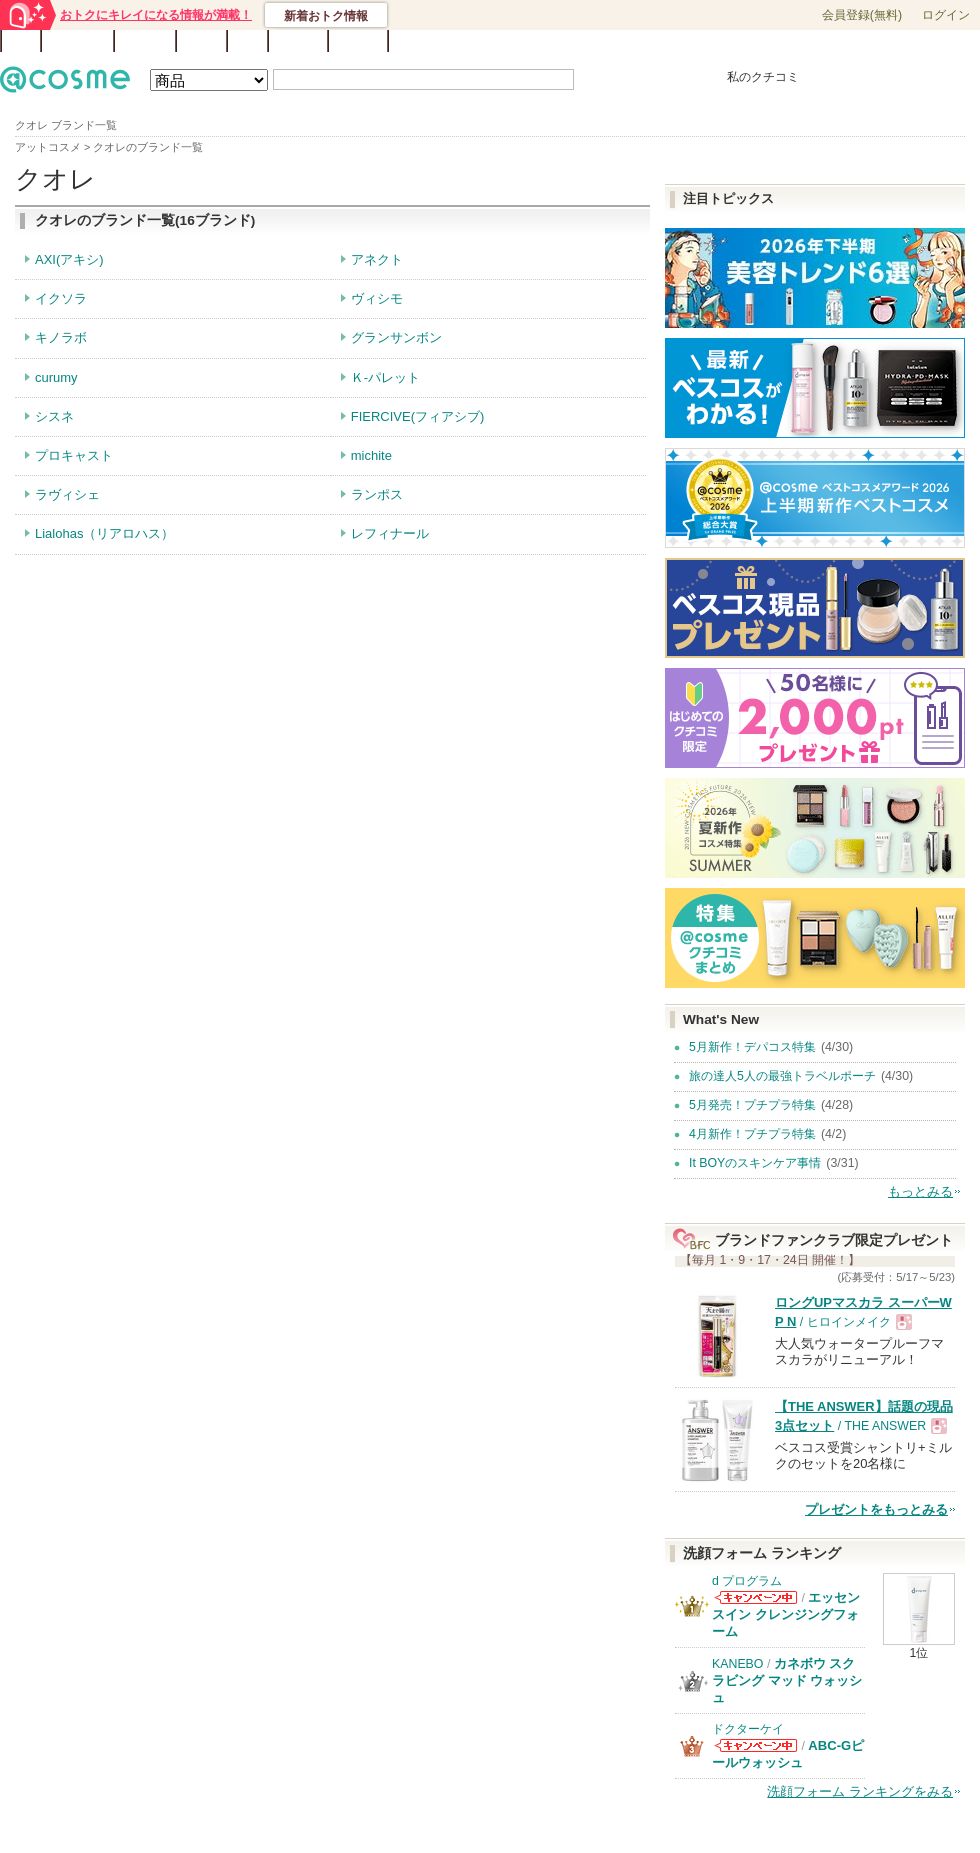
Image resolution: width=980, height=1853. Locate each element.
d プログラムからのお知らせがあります (756, 1597)
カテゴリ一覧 (546, 42)
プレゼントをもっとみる (876, 1509)
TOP (21, 41)
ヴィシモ (377, 298)
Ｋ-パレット (385, 377)
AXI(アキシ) (69, 259)
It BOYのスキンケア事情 (755, 1163)
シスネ (54, 416)
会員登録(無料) (862, 15)
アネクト (377, 259)
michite (371, 455)
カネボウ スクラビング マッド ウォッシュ (787, 1680)
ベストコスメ (623, 42)
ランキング (77, 41)
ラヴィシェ (67, 494)
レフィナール (390, 533)
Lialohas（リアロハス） (104, 533)
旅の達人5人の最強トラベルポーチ (782, 1076)
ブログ (201, 41)
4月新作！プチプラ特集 (752, 1134)
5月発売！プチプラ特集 (752, 1105)
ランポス (377, 494)
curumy (56, 377)
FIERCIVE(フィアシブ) (418, 416)
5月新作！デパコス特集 (752, 1047)
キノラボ (61, 337)
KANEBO (737, 1664)
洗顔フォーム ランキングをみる (860, 1791)
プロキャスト (74, 455)
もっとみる (920, 1191)
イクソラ (61, 298)
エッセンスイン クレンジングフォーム (786, 1614)
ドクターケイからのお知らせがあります (756, 1745)
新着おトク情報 (326, 16)
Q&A (247, 41)
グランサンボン (396, 337)
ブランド (145, 41)
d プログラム (747, 1581)
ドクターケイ (748, 1729)
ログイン (946, 15)
